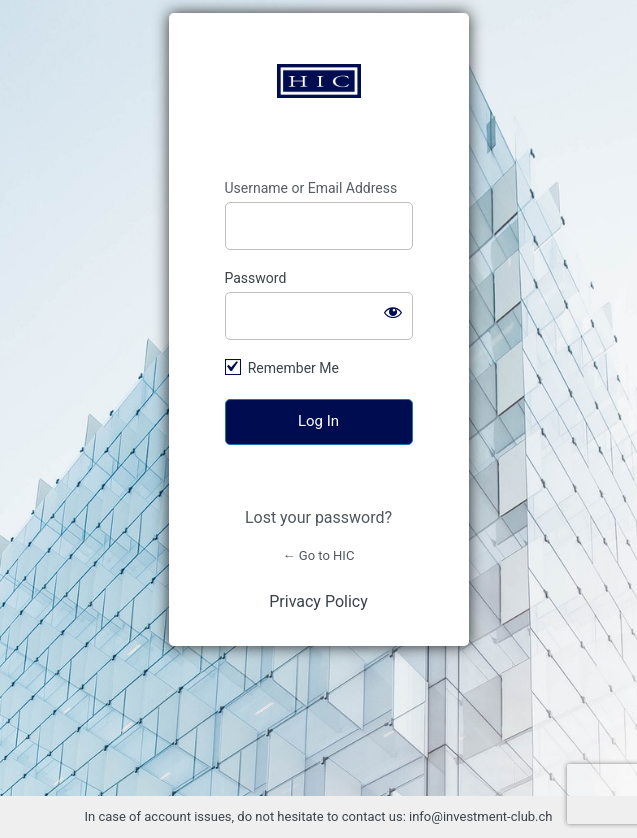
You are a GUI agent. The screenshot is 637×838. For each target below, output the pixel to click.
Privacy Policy (318, 601)
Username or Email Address (311, 188)
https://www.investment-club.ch (319, 81)
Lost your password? (318, 517)
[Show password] (393, 312)
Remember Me (293, 368)
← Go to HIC (319, 555)
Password (256, 278)
